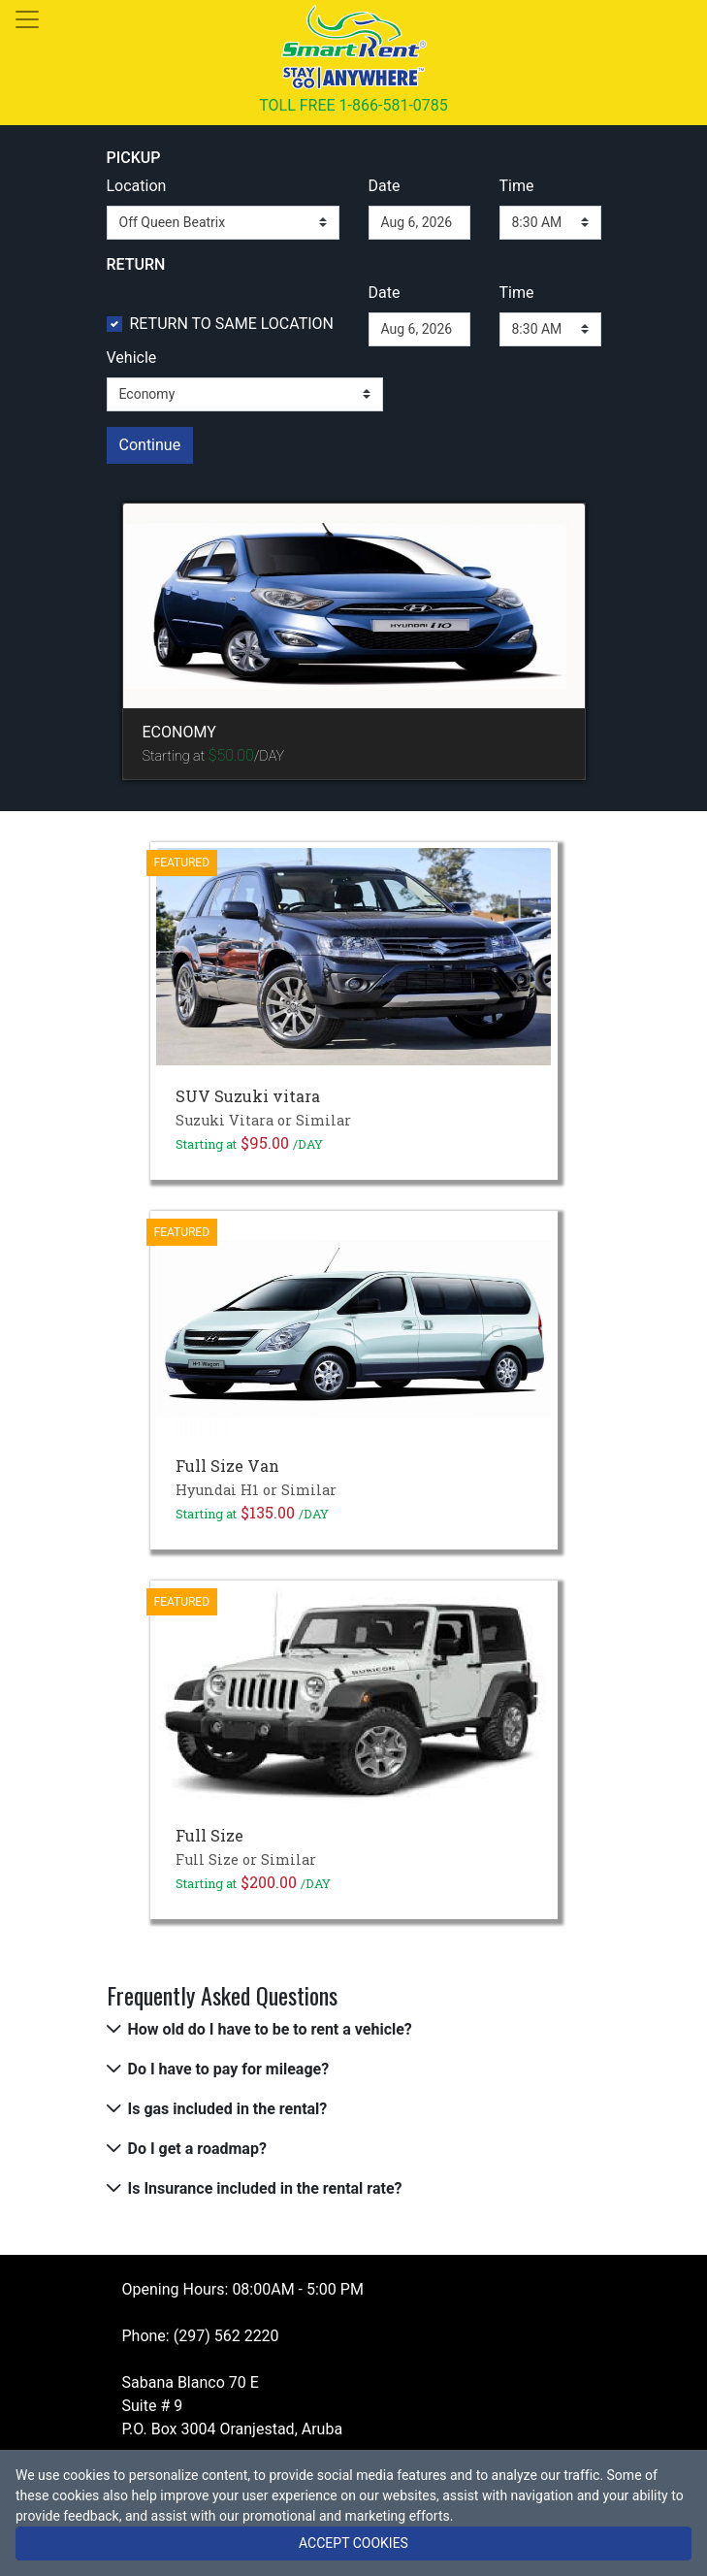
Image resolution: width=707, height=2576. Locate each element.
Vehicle (132, 357)
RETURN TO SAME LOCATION (232, 323)
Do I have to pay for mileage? (229, 2069)
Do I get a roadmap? (197, 2148)
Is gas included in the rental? (228, 2109)
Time (516, 186)
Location (137, 186)
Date (385, 186)
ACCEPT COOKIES (353, 2543)
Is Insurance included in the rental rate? (265, 2188)
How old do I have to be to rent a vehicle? (270, 2029)
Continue (150, 445)
